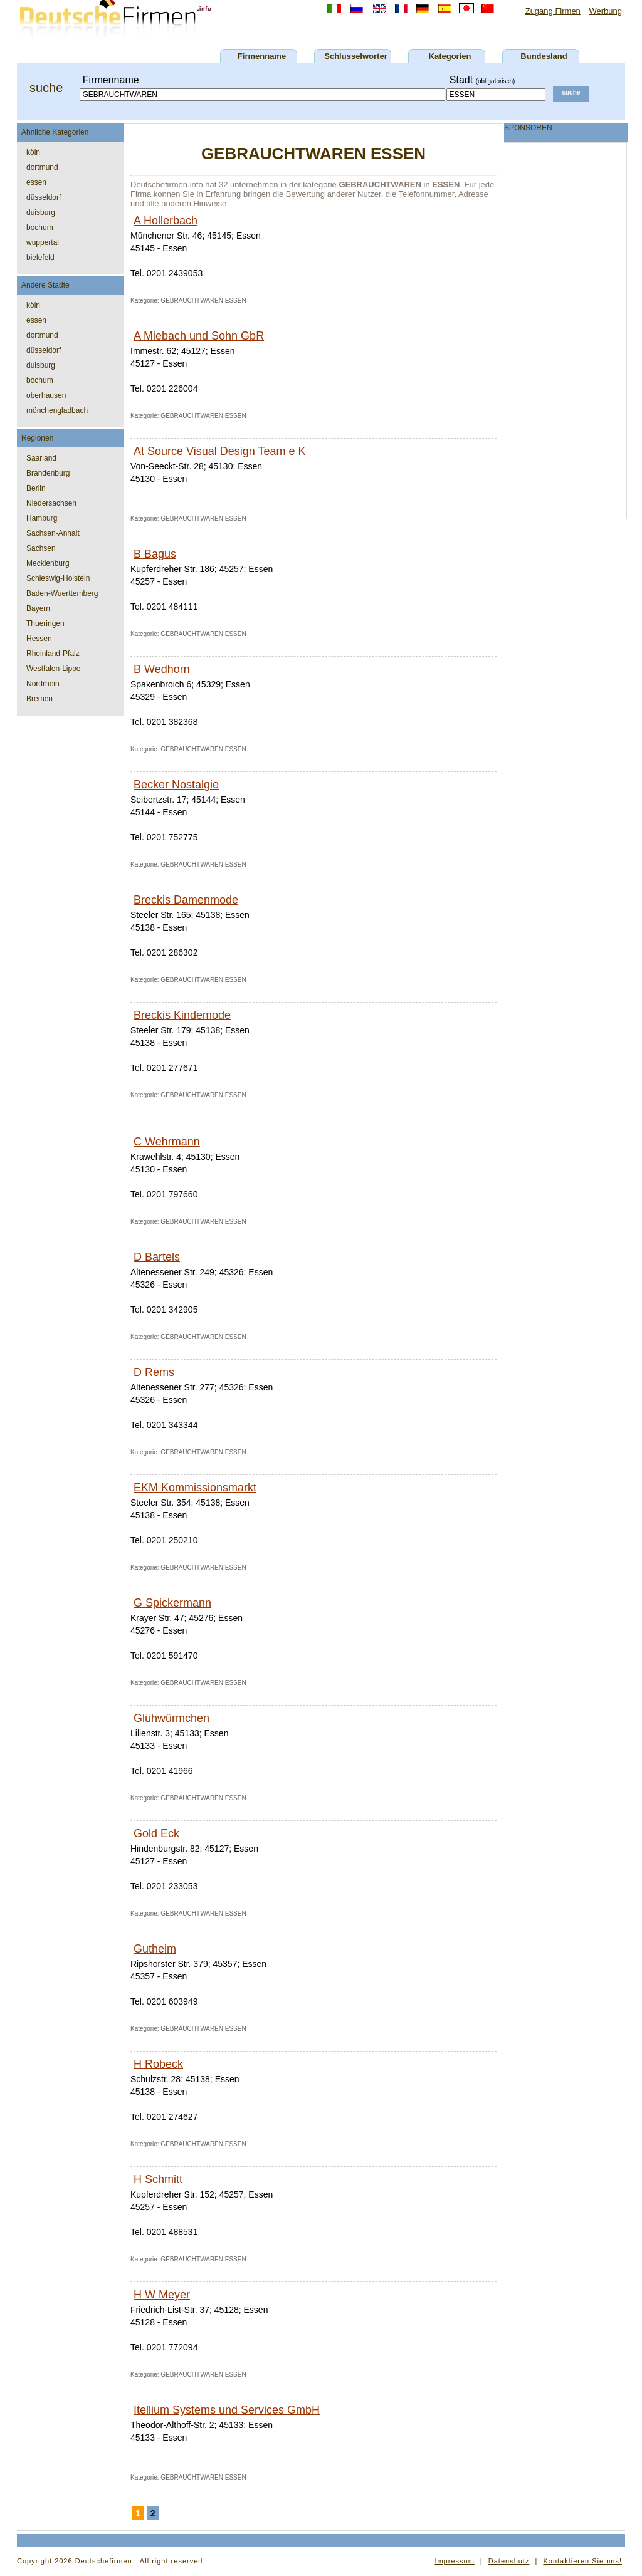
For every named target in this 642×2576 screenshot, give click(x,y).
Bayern (38, 608)
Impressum (454, 2561)
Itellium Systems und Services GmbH (227, 2410)
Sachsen (41, 548)
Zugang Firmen (553, 11)
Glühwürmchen (171, 1718)
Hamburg (41, 518)
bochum (39, 227)
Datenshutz (509, 2561)
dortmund (42, 167)
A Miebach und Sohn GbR (199, 336)
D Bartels (157, 1257)
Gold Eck (156, 1833)
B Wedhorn (162, 669)
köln (33, 152)
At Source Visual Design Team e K (219, 451)
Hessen (39, 638)
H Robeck (158, 2064)
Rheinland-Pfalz (53, 653)
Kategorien (450, 56)
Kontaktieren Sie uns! (582, 2561)
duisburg (40, 212)
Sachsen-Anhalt (53, 533)
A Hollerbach (165, 220)
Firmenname (262, 56)
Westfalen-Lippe (53, 668)
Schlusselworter (355, 56)
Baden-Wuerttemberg (62, 593)
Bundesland (543, 56)
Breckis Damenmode (186, 900)
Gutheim (155, 1948)
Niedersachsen (51, 503)
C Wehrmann (167, 1141)
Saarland (41, 458)
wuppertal (42, 242)
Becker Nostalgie (176, 784)
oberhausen (46, 395)
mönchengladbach (57, 410)
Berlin (36, 488)
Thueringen (45, 623)
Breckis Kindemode (182, 1015)
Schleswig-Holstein (58, 578)
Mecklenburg (48, 563)
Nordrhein (43, 683)
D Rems (154, 1372)
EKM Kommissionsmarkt (195, 1487)
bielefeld (40, 257)
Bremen (39, 698)
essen (36, 182)
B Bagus (155, 554)
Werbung (605, 11)
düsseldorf (43, 197)
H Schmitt (158, 2179)
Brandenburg (48, 473)
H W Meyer (162, 2294)
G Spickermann (172, 1603)
